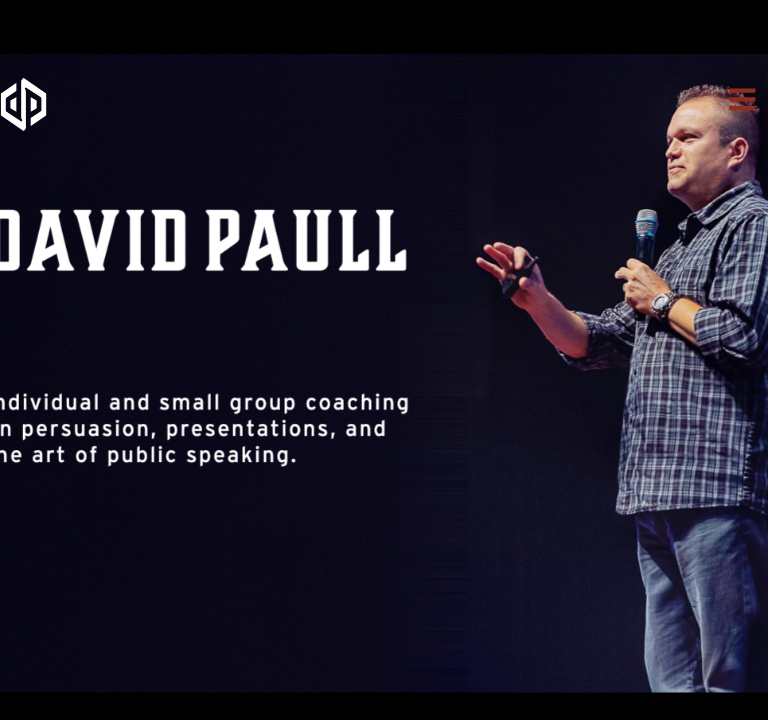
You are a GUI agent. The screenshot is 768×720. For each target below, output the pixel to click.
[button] (742, 99)
